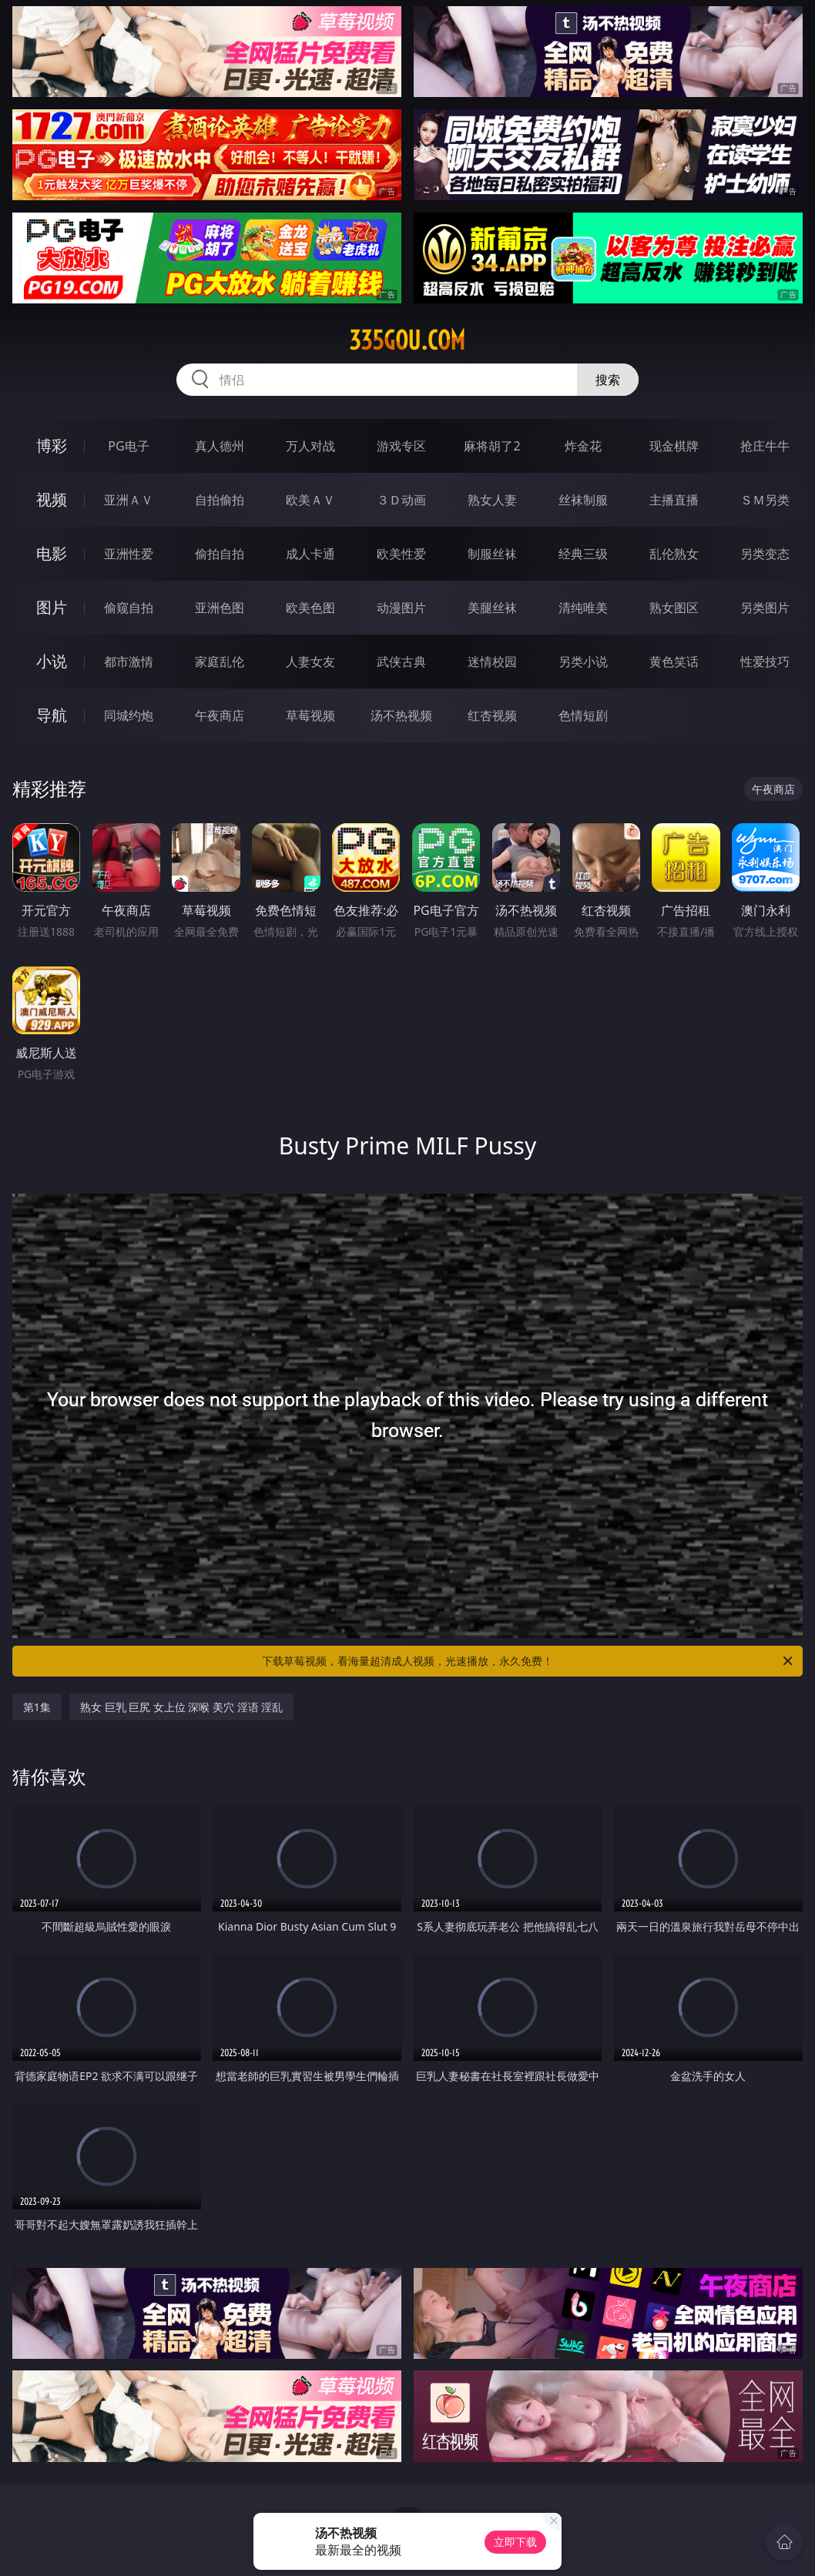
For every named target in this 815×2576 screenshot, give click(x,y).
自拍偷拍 (219, 499)
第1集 (37, 1707)
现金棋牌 (674, 445)
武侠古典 (401, 661)
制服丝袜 (492, 553)
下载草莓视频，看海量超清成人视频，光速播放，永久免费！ (528, 1661)
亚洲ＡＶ (128, 499)
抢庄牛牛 (765, 445)
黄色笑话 (674, 661)
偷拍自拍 (219, 553)
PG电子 (128, 445)
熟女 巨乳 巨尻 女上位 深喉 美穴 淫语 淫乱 (181, 1707)
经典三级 (583, 553)
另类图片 (765, 607)
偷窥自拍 (128, 607)
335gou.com (407, 340)
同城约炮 (128, 715)
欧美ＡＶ (310, 499)
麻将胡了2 (492, 445)
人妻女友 (310, 661)
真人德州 (219, 445)
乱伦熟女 (674, 553)
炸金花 (583, 445)
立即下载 (515, 2541)
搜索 (607, 379)
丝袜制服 (583, 499)
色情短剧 (583, 715)
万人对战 (310, 445)
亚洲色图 (219, 607)
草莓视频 (310, 715)
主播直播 (674, 499)
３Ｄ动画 (401, 499)
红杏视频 (492, 715)
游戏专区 (401, 445)
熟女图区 (674, 607)
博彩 (51, 445)
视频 (51, 499)
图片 (51, 607)
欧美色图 (310, 607)
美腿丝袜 (492, 607)
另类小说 (583, 661)
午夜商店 (219, 715)
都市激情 (128, 661)
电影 (51, 553)
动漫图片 (401, 607)
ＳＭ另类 (765, 499)
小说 (51, 661)
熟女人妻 (492, 499)
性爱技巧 (765, 661)
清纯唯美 (583, 607)
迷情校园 (492, 661)
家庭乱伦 (219, 661)
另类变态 (765, 553)
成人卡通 (310, 553)
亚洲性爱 (128, 553)
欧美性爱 (401, 553)
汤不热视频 (401, 715)
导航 (51, 715)
